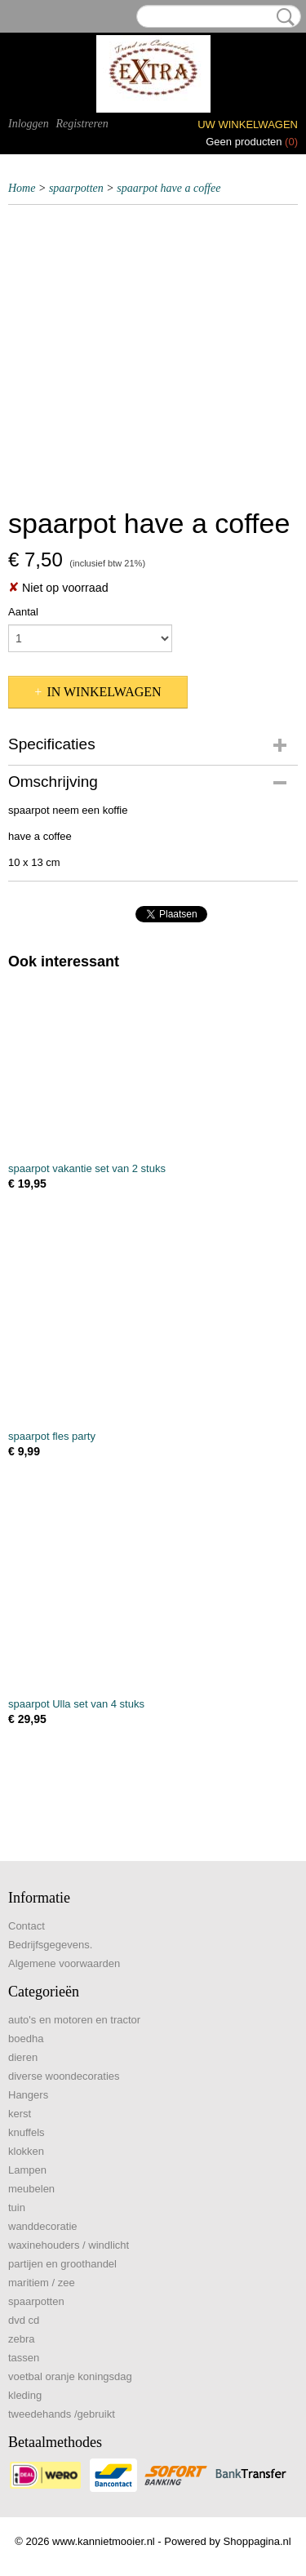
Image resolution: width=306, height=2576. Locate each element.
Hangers (28, 2095)
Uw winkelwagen (247, 124)
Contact (26, 1926)
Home (21, 188)
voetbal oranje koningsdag (70, 2376)
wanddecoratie (43, 2226)
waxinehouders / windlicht (68, 2245)
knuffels (26, 2132)
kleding (25, 2395)
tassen (23, 2358)
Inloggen (28, 124)
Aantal (23, 612)
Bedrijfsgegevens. (50, 1945)
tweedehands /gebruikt (61, 2414)
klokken (26, 2151)
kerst (19, 2113)
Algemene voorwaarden (64, 1963)
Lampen (27, 2170)
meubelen (31, 2189)
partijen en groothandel (62, 2264)
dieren (23, 2057)
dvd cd (23, 2320)
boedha (25, 2038)
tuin (16, 2207)
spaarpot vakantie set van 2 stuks (87, 1168)
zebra (21, 2339)
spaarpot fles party (51, 1436)
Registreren (81, 124)
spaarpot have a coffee (168, 188)
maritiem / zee (41, 2282)
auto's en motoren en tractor (74, 2020)
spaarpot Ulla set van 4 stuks (76, 1704)
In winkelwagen (104, 692)
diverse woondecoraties (64, 2076)
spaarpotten (76, 188)
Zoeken (282, 17)
